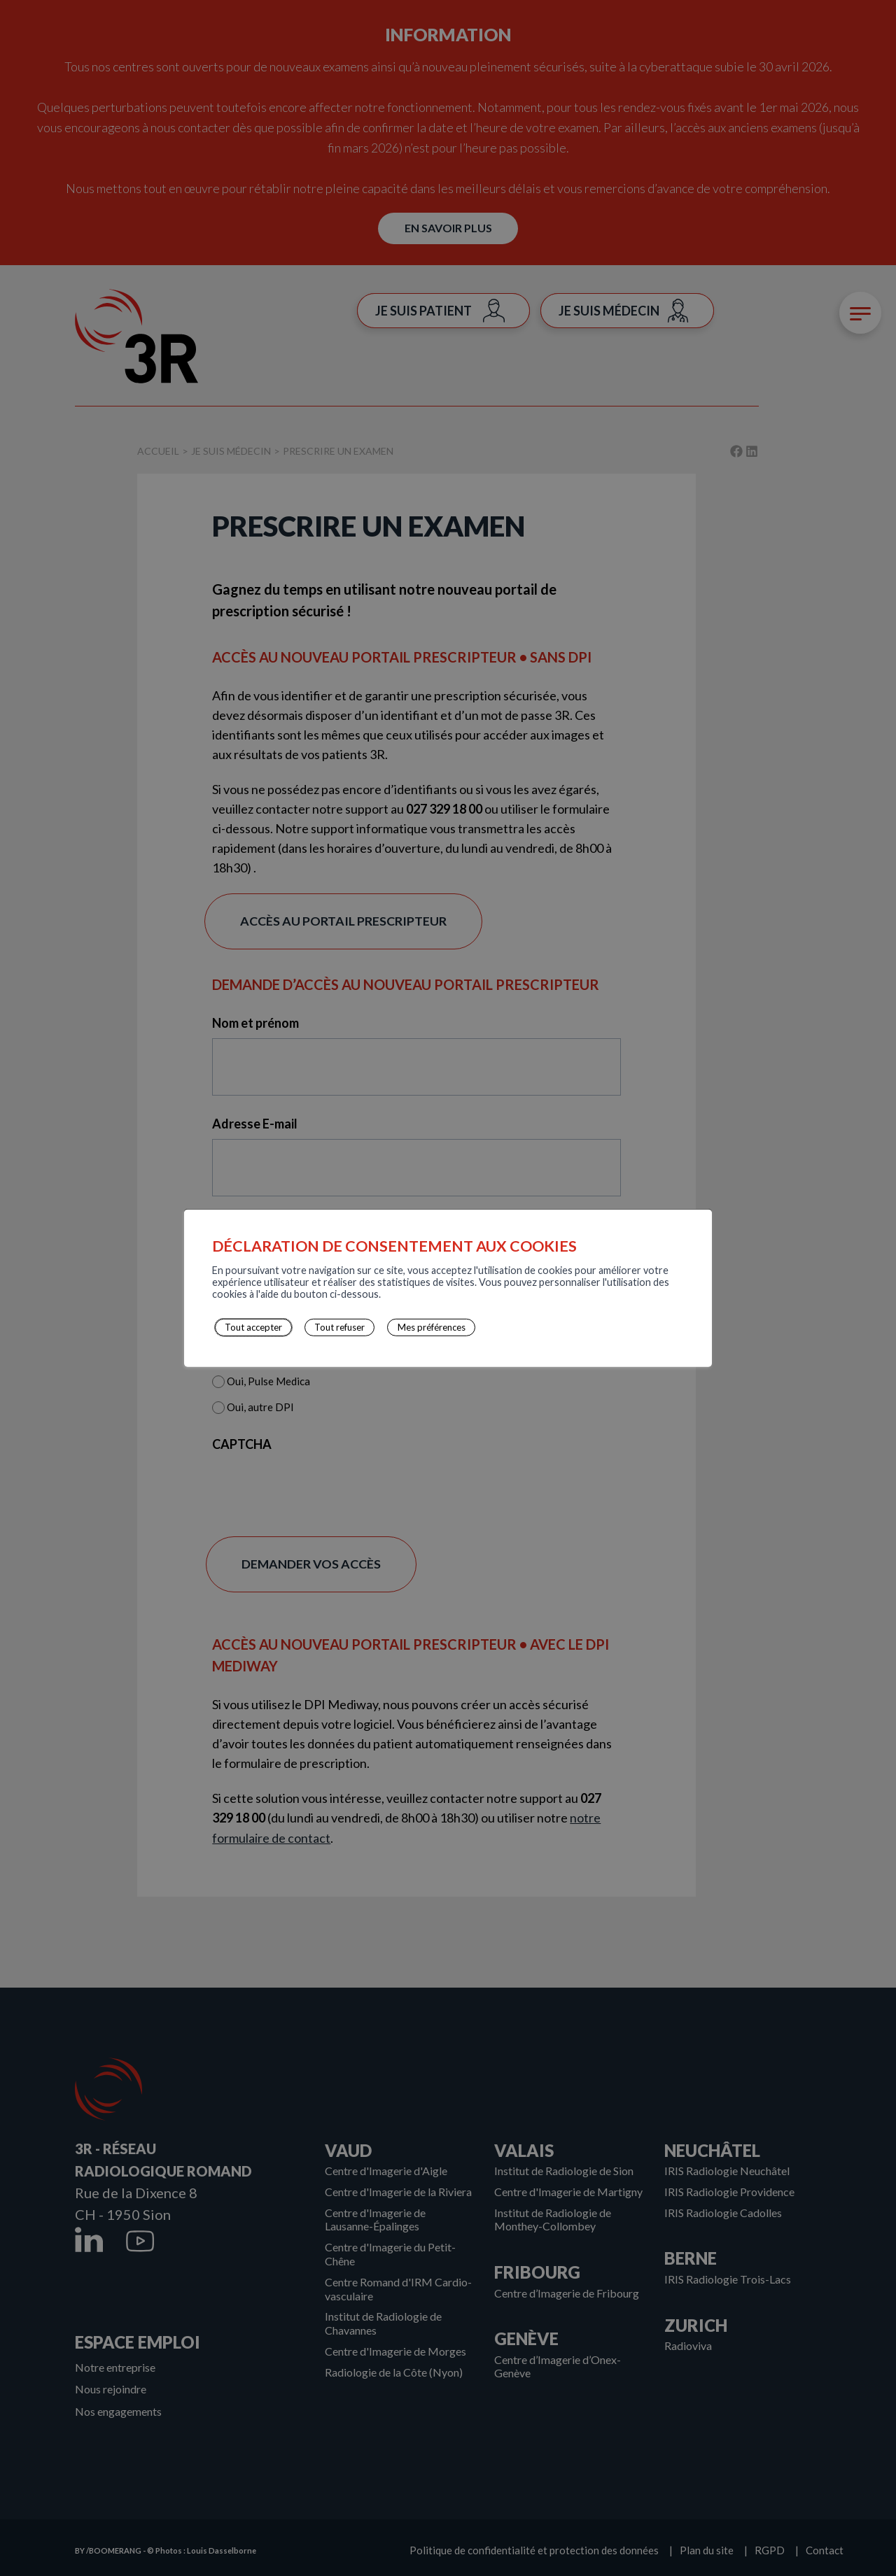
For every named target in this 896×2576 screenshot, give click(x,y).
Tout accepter (246, 1327)
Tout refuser (329, 1327)
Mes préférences (417, 1327)
